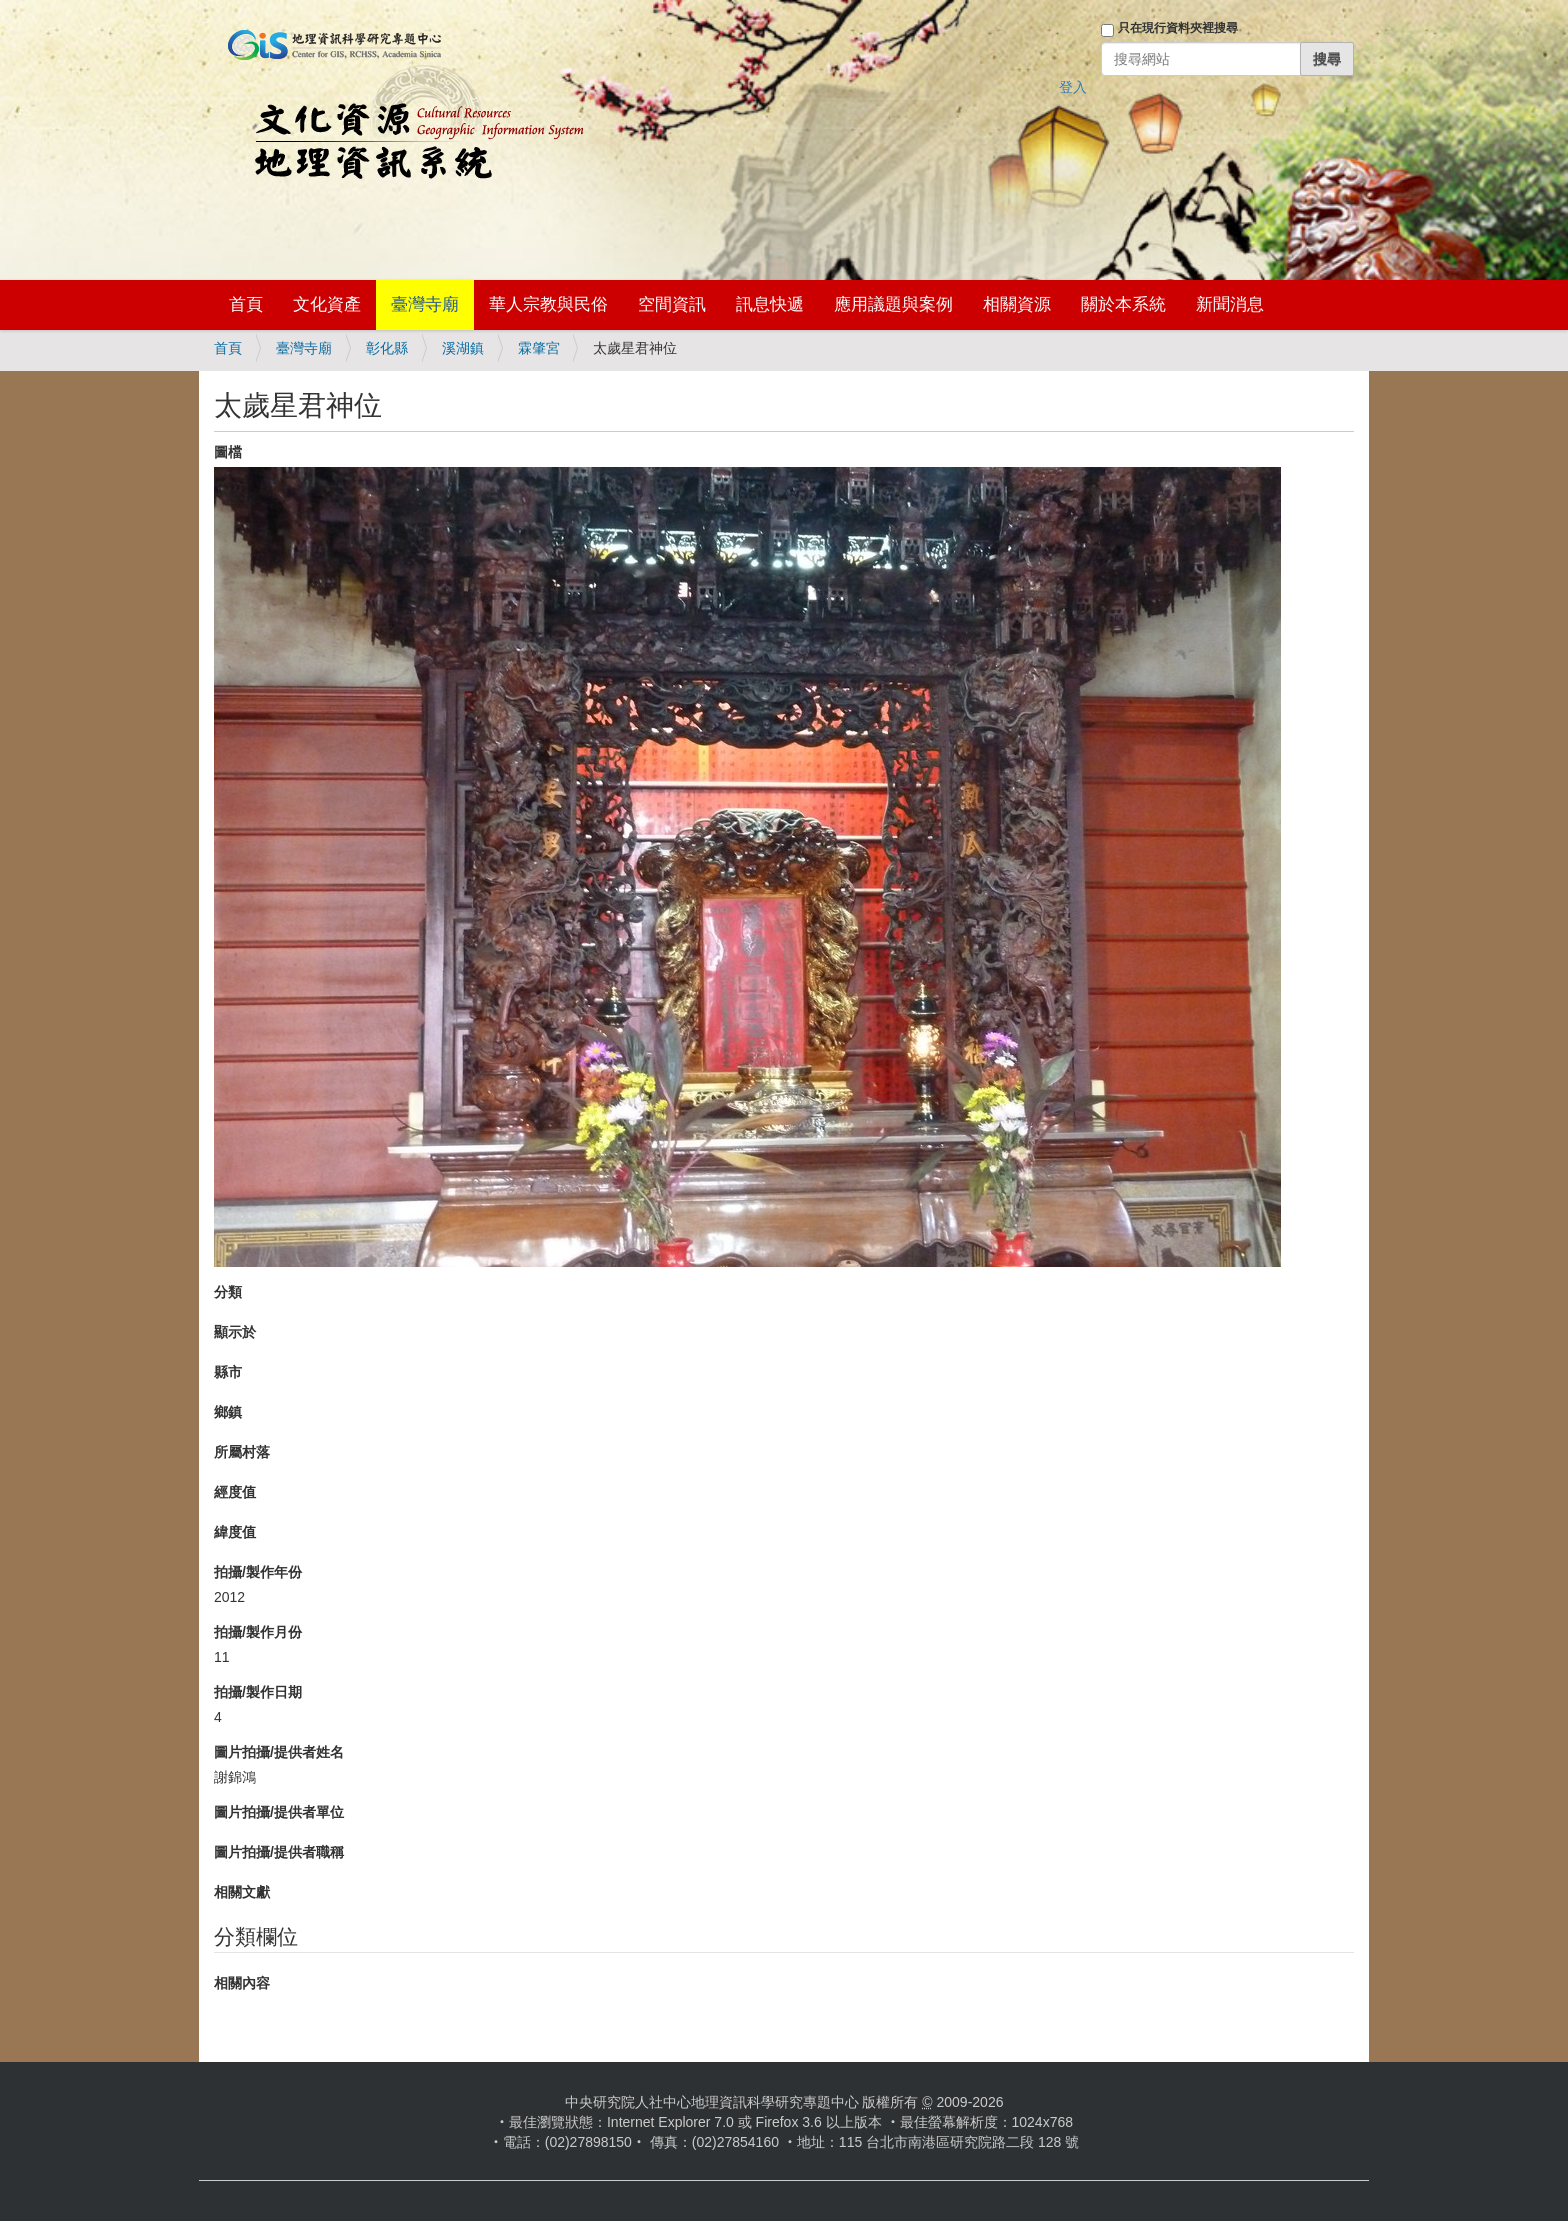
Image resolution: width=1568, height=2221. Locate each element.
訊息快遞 (770, 304)
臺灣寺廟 (425, 304)
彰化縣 (387, 348)
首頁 (246, 304)
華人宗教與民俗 (548, 304)
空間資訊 (672, 304)
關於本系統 (1123, 304)
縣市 (228, 1372)
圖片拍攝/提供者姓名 (279, 1752)
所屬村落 (242, 1452)
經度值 (235, 1492)
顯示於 (235, 1332)
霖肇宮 (539, 348)
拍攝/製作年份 (258, 1572)
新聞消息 (1230, 304)
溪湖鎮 (463, 348)
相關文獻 (242, 1892)
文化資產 (327, 304)
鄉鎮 (228, 1412)
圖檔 (228, 452)
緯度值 (235, 1532)
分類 (228, 1292)
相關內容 (242, 1983)
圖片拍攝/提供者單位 (279, 1812)
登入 (1073, 87)
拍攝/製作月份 (258, 1632)
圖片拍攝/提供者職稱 (279, 1852)
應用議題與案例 (893, 304)
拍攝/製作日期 (258, 1692)
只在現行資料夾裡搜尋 (1178, 28)
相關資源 (1017, 304)
